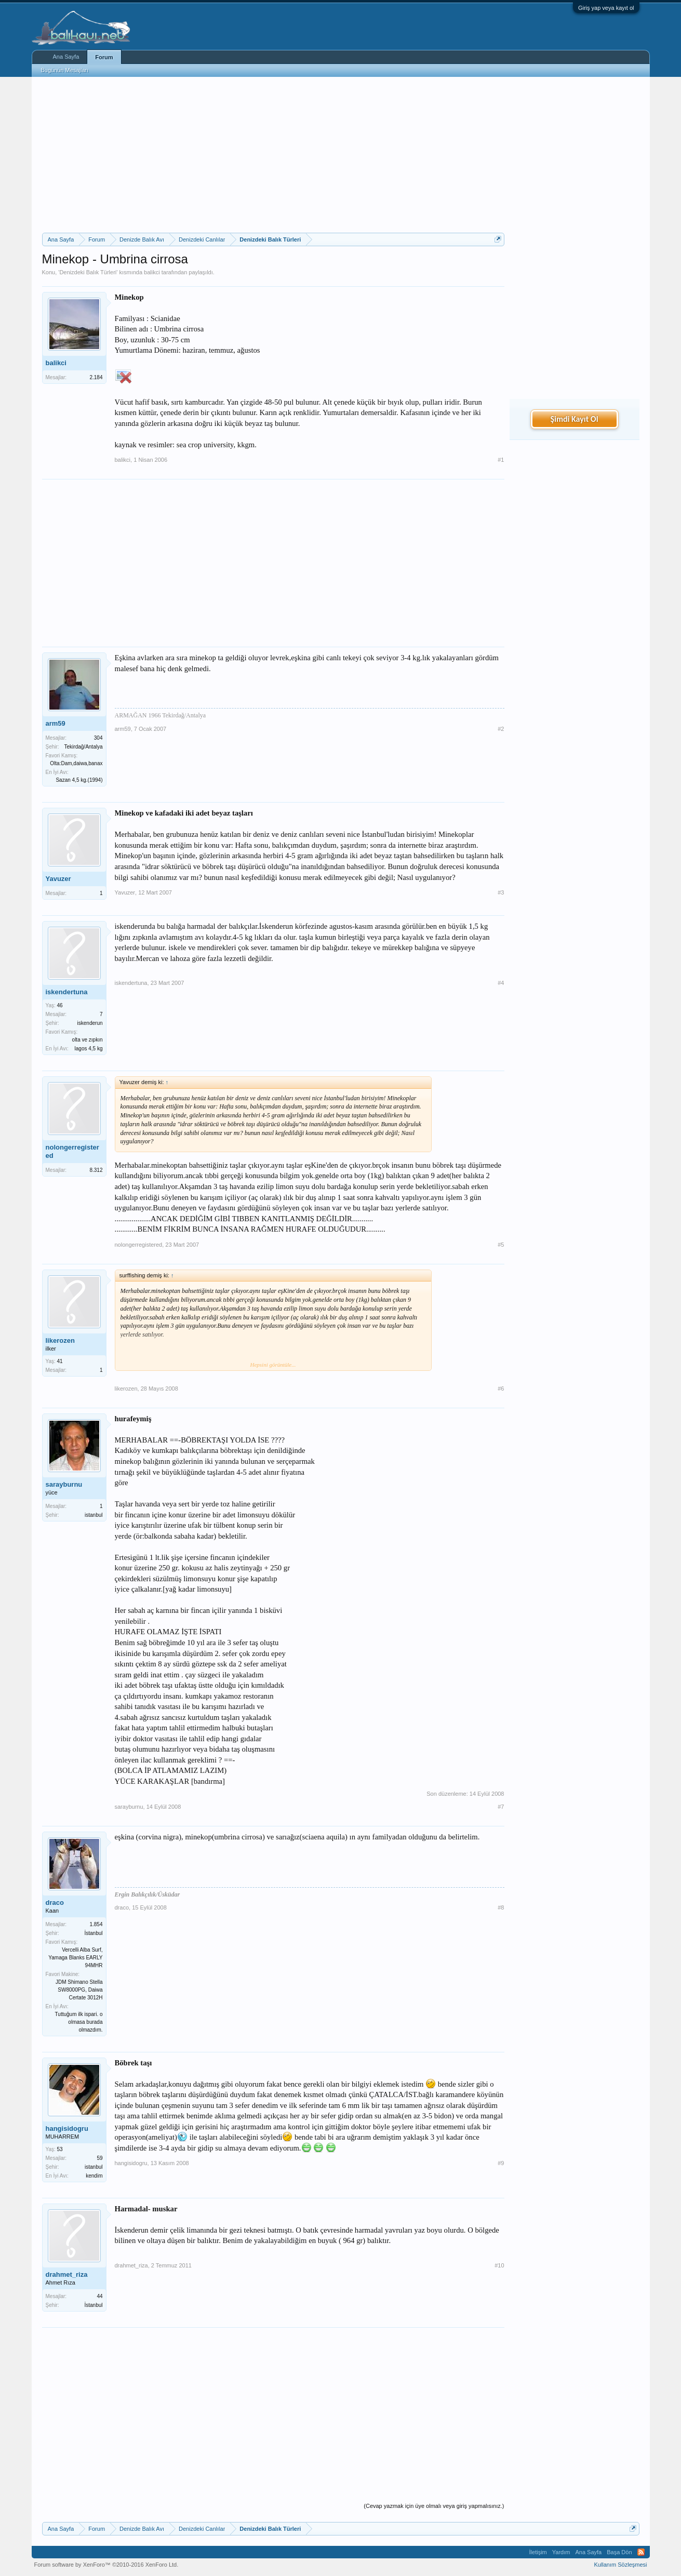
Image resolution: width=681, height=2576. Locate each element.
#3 (501, 892)
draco (55, 1902)
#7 (501, 1807)
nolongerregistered (72, 1151)
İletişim (538, 2552)
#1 (501, 460)
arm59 (55, 723)
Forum (104, 57)
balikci (152, 272)
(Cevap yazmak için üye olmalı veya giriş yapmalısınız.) (434, 2506)
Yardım (561, 2552)
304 (98, 738)
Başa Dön (619, 2552)
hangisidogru (67, 2128)
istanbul (93, 1515)
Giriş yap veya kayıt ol (606, 8)
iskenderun (90, 1023)
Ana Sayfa (66, 57)
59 (99, 2158)
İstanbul (93, 1933)
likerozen (60, 1340)
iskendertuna (67, 992)
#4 (501, 983)
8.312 (95, 1170)
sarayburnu (64, 1484)
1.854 (95, 1924)
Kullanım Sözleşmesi (620, 2564)
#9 (501, 2163)
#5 (501, 1245)
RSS (641, 2552)
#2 (501, 729)
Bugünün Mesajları (65, 70)
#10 (499, 2265)
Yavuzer (58, 879)
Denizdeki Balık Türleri (87, 272)
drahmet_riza (67, 2274)
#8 (501, 1907)
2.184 (95, 377)
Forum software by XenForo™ (106, 2564)
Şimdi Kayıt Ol (574, 419)
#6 (501, 1388)
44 (99, 2296)
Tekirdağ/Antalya (83, 747)
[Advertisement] (273, 155)
